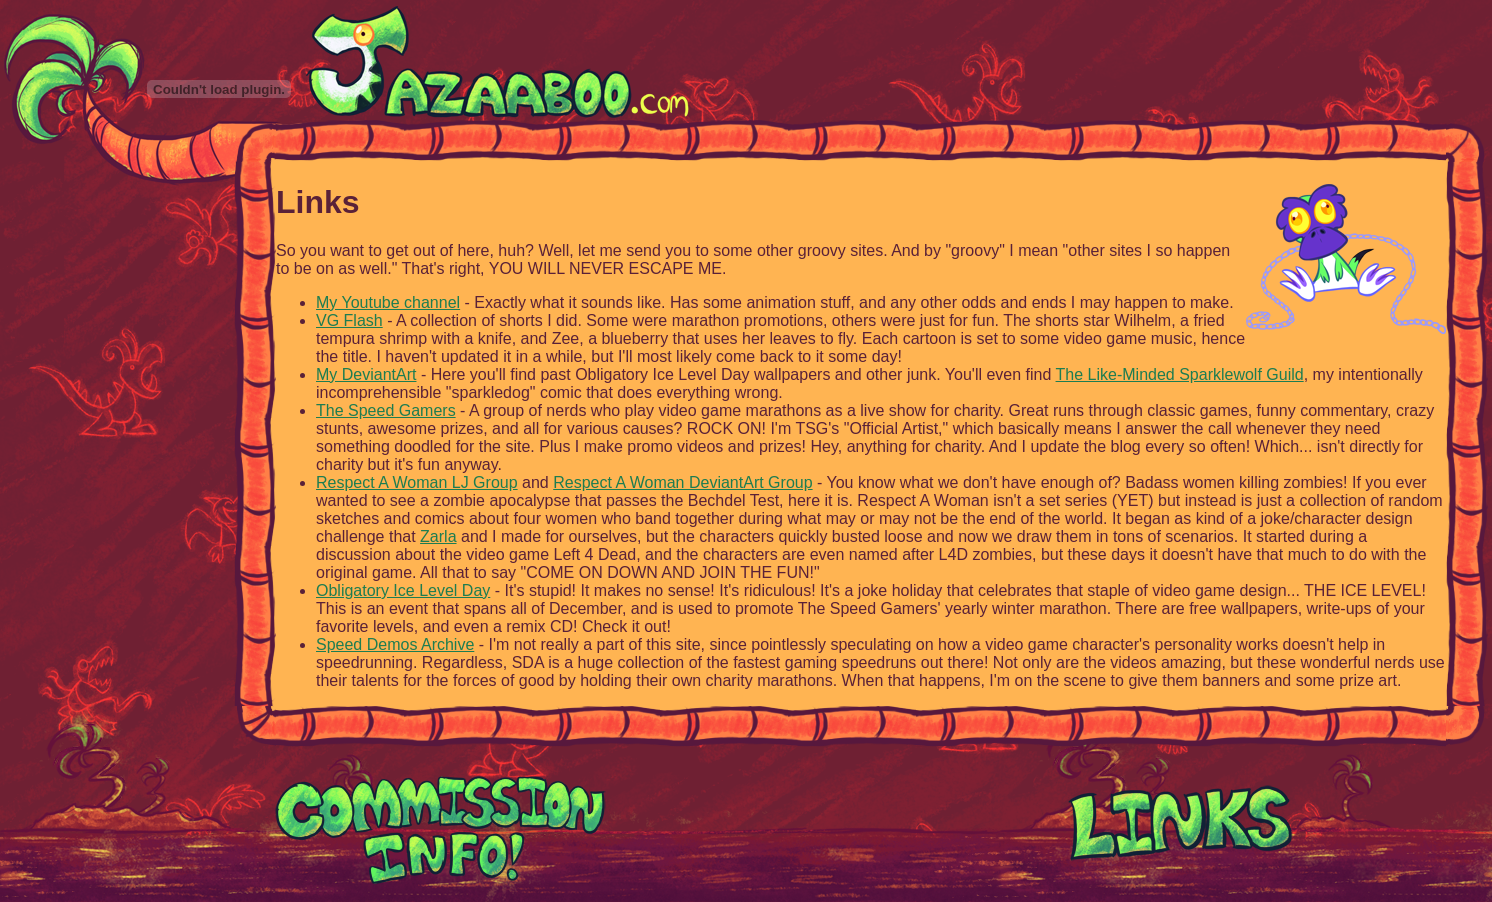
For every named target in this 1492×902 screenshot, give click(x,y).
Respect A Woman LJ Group (417, 482)
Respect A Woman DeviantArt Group (682, 482)
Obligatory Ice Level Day (403, 590)
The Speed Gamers (386, 410)
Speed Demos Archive (395, 644)
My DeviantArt (366, 374)
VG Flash (349, 320)
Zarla (438, 536)
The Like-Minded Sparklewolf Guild (1180, 374)
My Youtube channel (388, 302)
